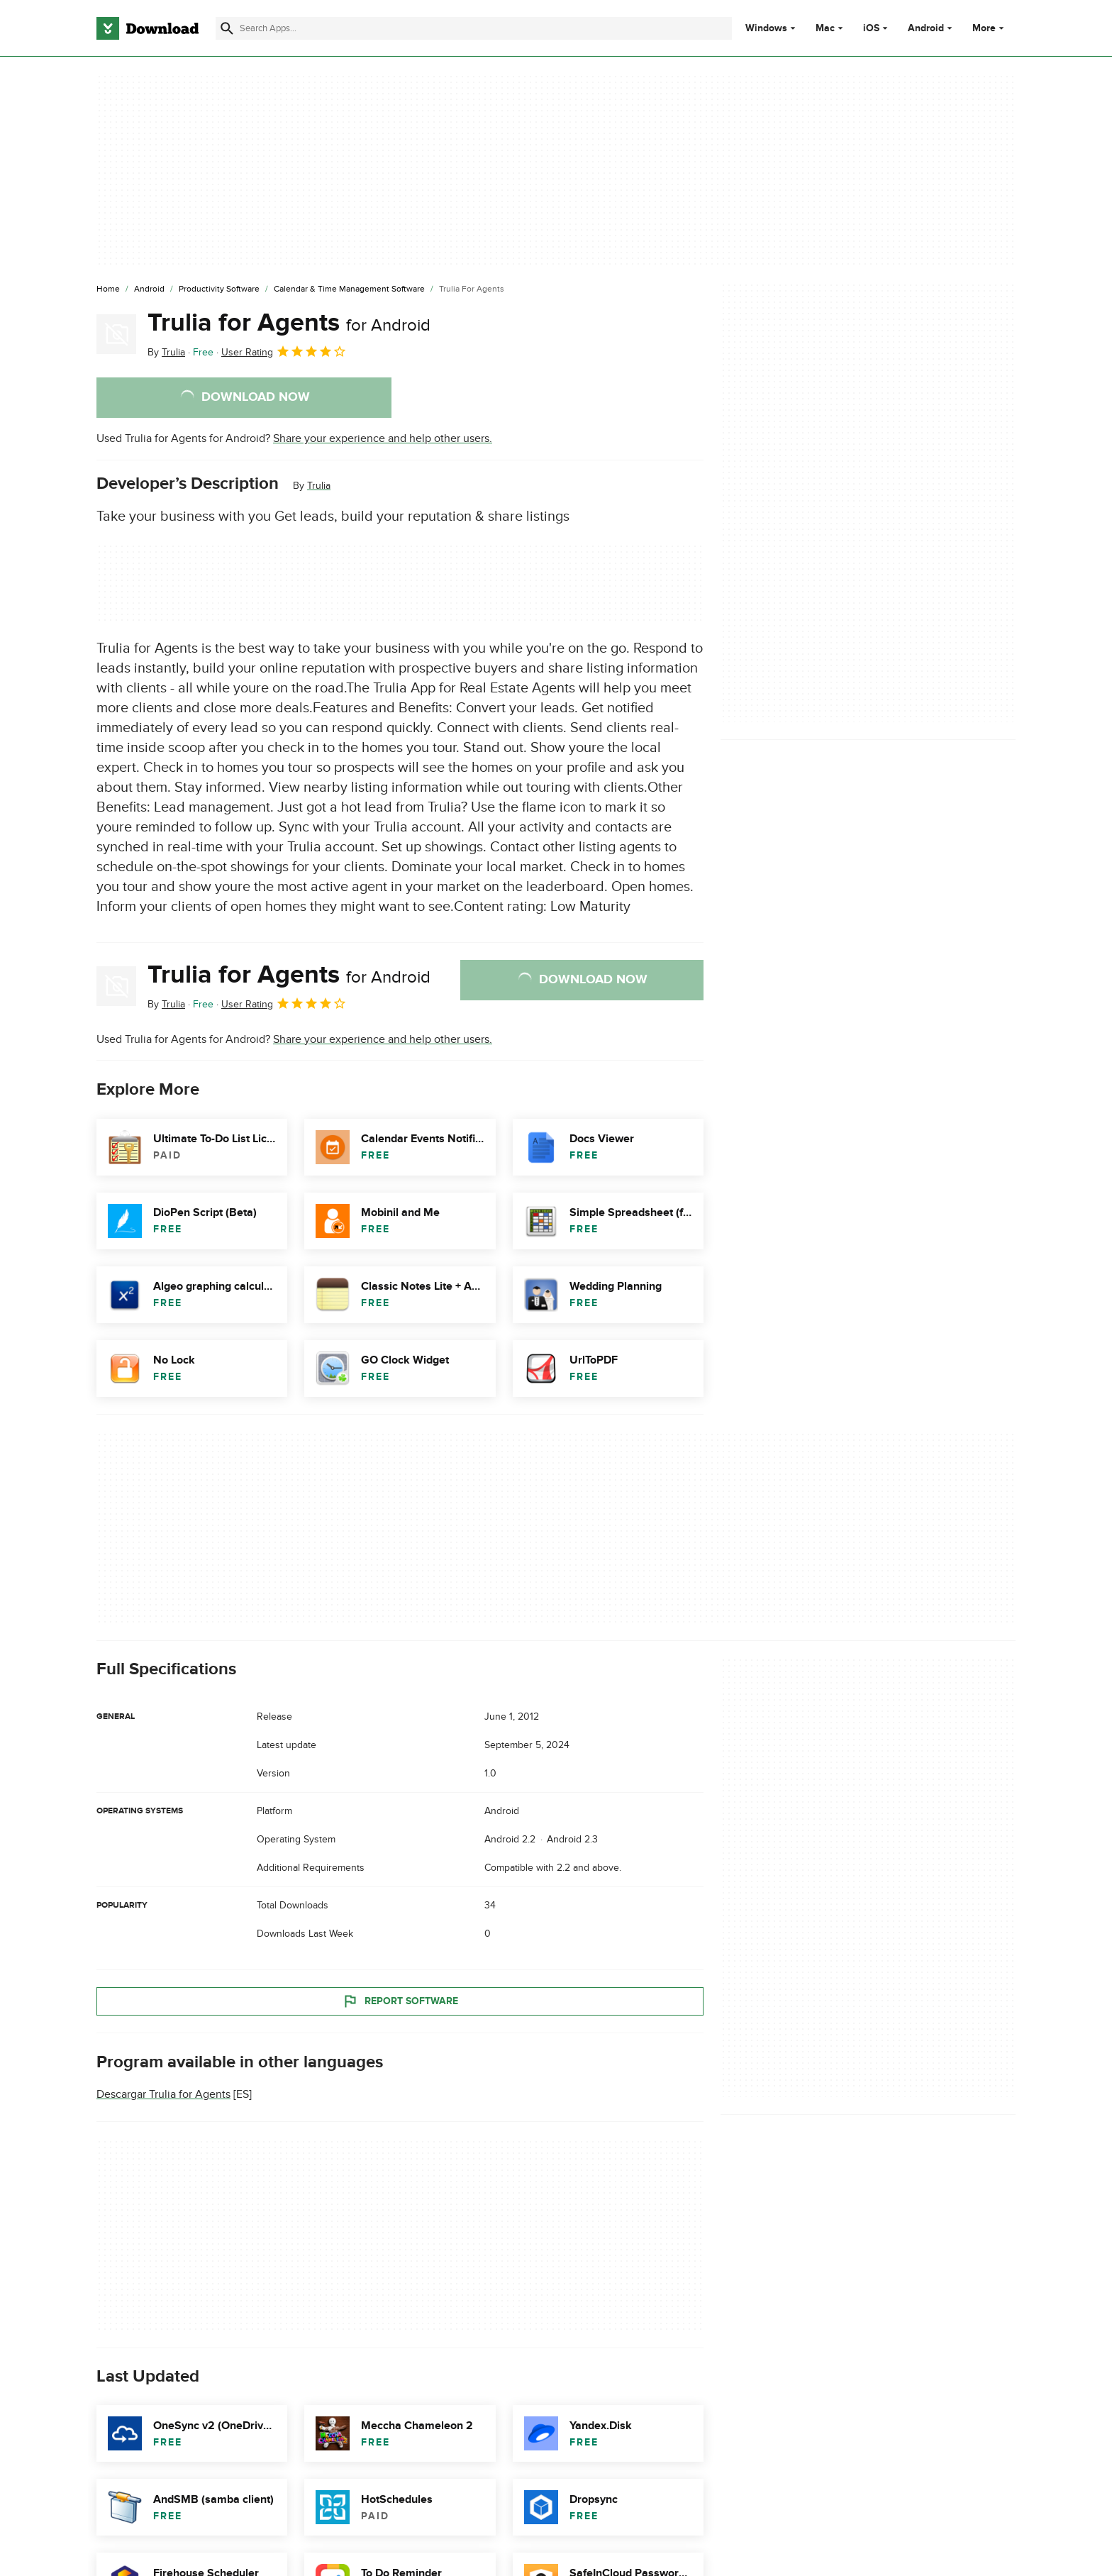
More (989, 28)
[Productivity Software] (219, 289)
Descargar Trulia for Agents (163, 2094)
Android (926, 28)
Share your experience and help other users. (382, 438)
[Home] (108, 289)
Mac (825, 28)
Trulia (318, 486)
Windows (766, 28)
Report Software (400, 2000)
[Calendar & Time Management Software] (349, 289)
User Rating (284, 351)
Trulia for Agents (289, 322)
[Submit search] (227, 28)
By (166, 352)
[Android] (149, 289)
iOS (871, 28)
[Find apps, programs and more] (473, 28)
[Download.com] (147, 28)
